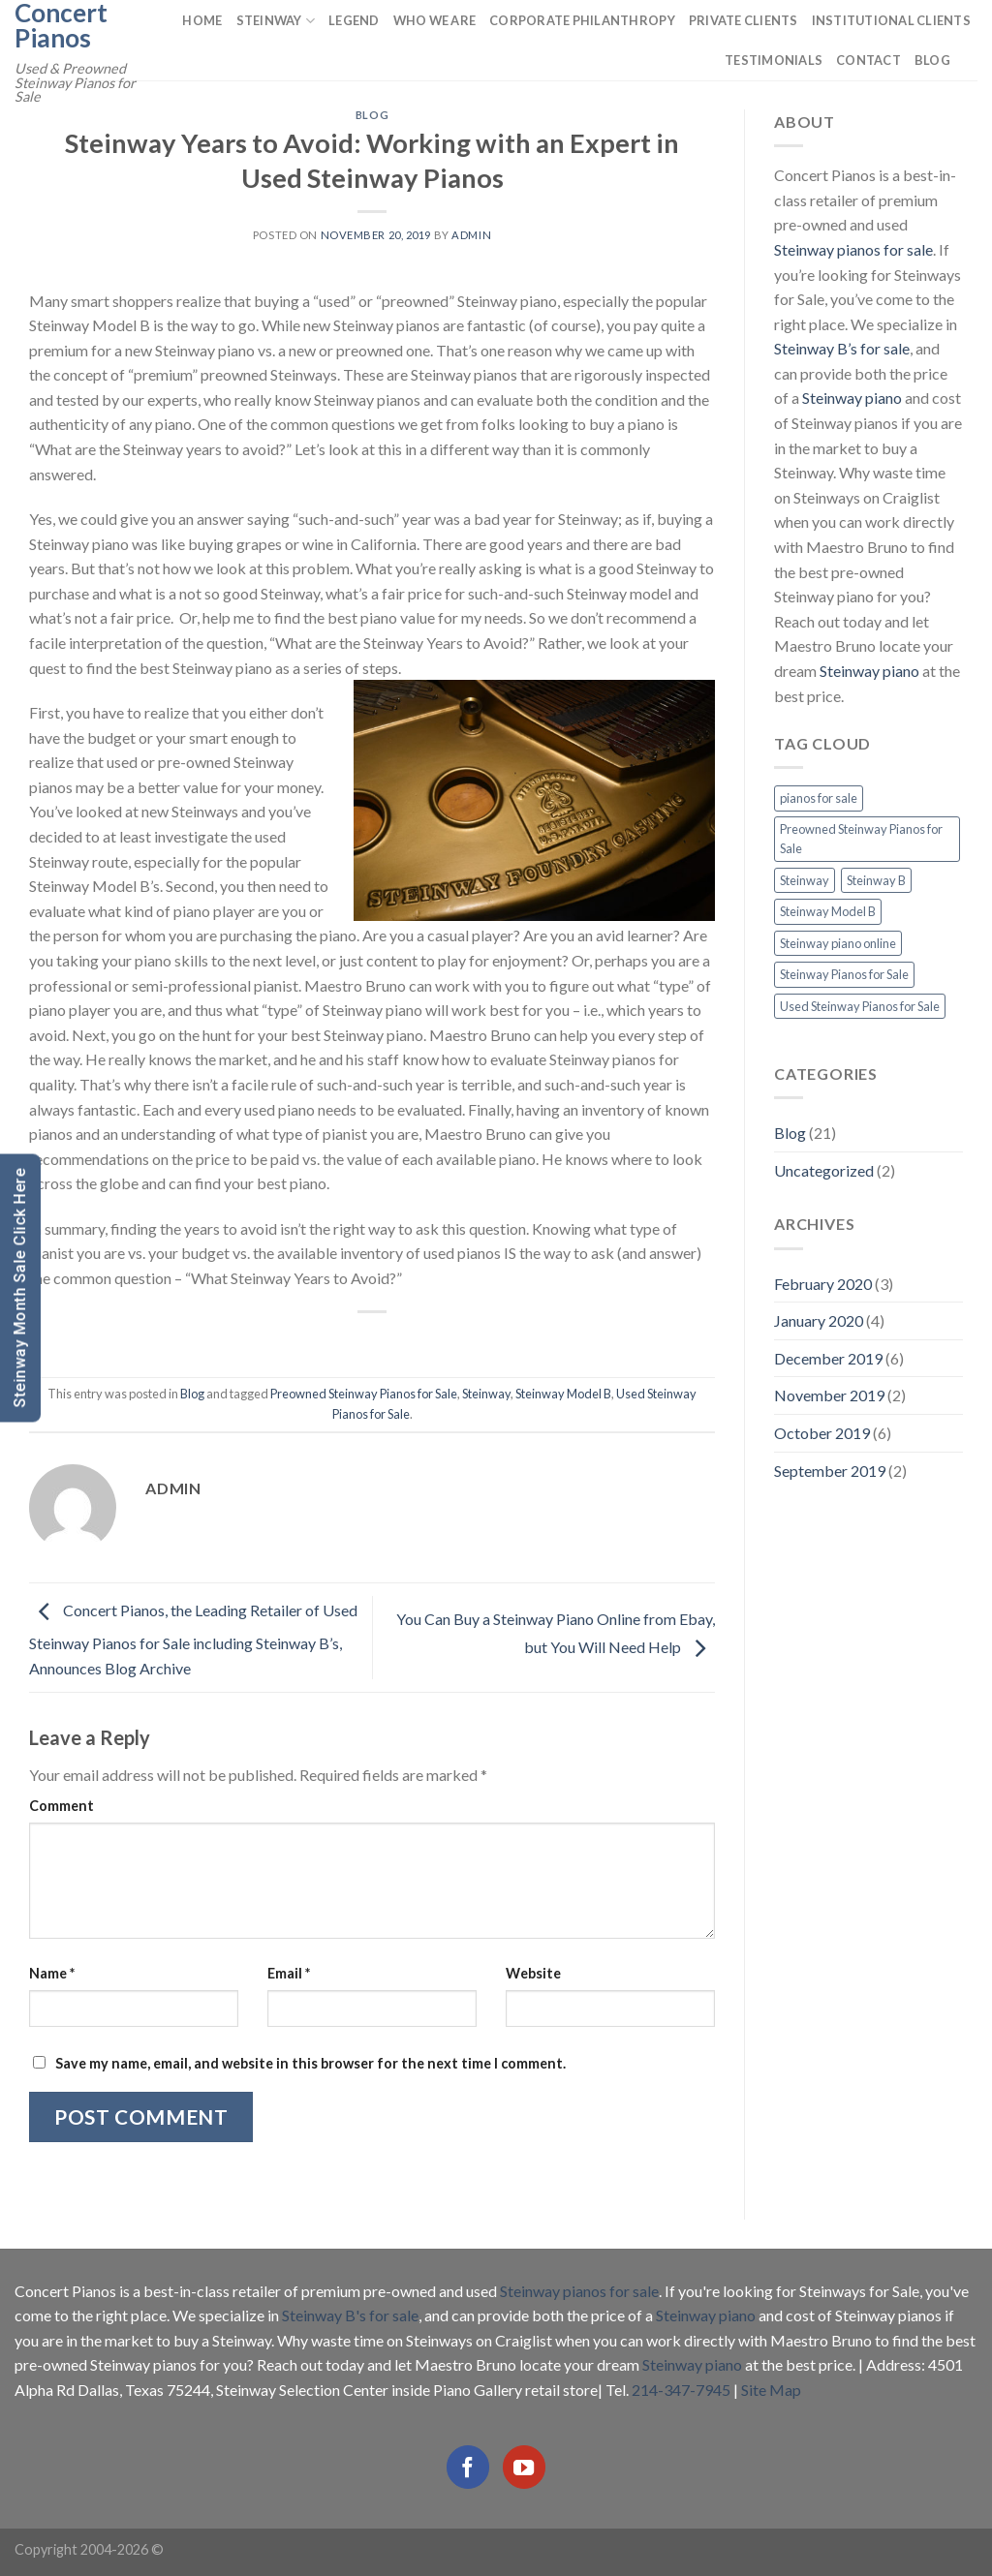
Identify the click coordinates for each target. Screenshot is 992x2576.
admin (471, 235)
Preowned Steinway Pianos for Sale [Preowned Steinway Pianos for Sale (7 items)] (861, 838)
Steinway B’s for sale (842, 348)
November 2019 (829, 1395)
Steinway (276, 21)
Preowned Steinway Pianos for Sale (363, 1393)
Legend (354, 20)
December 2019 (828, 1358)
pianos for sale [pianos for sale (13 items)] (818, 798)
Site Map (771, 2389)
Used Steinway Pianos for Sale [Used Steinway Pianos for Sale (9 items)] (860, 1006)
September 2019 (829, 1470)
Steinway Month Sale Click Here (20, 1288)
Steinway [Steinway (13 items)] (804, 880)
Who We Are (435, 20)
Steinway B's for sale (350, 2315)
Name (52, 1973)
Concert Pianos (61, 25)
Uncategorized (824, 1170)
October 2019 (822, 1433)
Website (533, 1973)
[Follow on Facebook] (468, 2466)
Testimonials (773, 60)
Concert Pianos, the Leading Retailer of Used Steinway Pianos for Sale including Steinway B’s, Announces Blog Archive (193, 1639)
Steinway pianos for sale (853, 249)
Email (288, 1973)
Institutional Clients (891, 20)
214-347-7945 (681, 2389)
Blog (932, 60)
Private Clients (743, 20)
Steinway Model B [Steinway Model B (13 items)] (828, 911)
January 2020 (818, 1320)
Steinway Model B (563, 1393)
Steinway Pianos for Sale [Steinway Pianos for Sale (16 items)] (844, 974)
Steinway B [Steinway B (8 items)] (876, 880)
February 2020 (823, 1283)
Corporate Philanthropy (582, 20)
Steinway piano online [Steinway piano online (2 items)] (838, 943)
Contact (868, 60)
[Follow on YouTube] (524, 2466)
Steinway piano (852, 397)
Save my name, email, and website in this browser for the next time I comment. (310, 2063)
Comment (61, 1805)
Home (202, 20)
